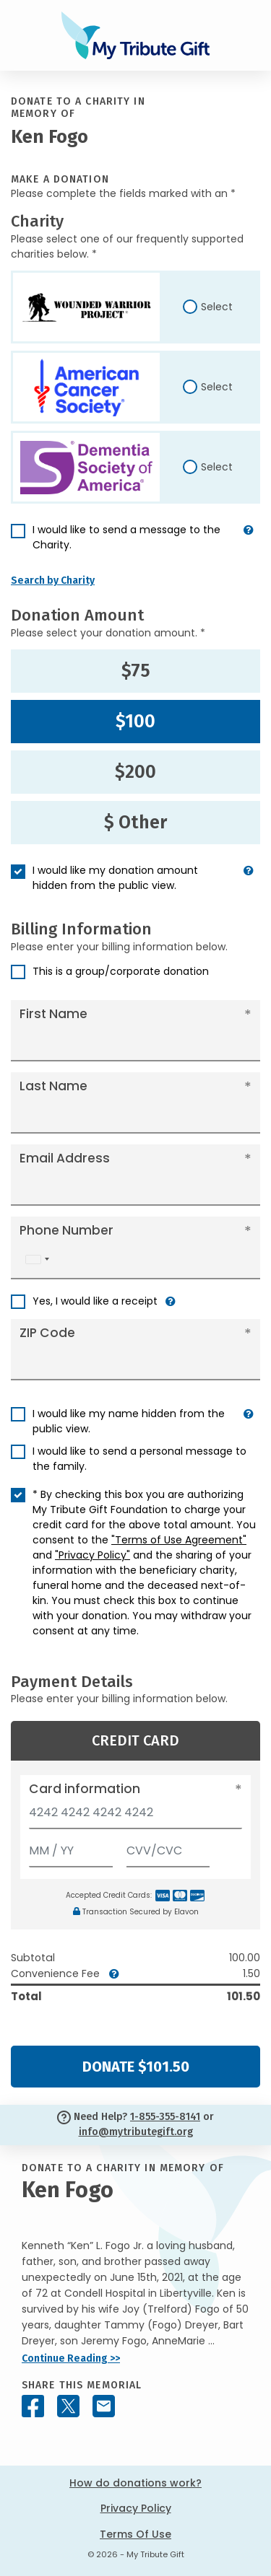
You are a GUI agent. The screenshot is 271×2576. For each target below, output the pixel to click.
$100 (135, 721)
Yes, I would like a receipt (95, 1301)
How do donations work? (135, 2483)
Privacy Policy (135, 2508)
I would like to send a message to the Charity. (126, 537)
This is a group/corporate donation (121, 971)
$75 (135, 671)
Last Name (53, 1086)
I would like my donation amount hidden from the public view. (115, 878)
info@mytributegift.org (136, 2132)
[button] (248, 543)
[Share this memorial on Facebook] (33, 2406)
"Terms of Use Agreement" (178, 1540)
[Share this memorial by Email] (103, 2406)
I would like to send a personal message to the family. (139, 1458)
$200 (135, 772)
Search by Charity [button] (53, 580)
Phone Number (66, 1230)
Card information (84, 1788)
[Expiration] (71, 1847)
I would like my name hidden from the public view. (129, 1421)
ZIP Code (47, 1332)
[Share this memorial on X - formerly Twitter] (68, 2406)
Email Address (65, 1158)
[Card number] (135, 1816)
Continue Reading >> (71, 2358)
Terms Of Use (135, 2534)
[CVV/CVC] (168, 1847)
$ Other (135, 822)
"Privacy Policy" (92, 1555)
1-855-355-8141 (165, 2117)
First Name (53, 1013)
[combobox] (36, 1259)
